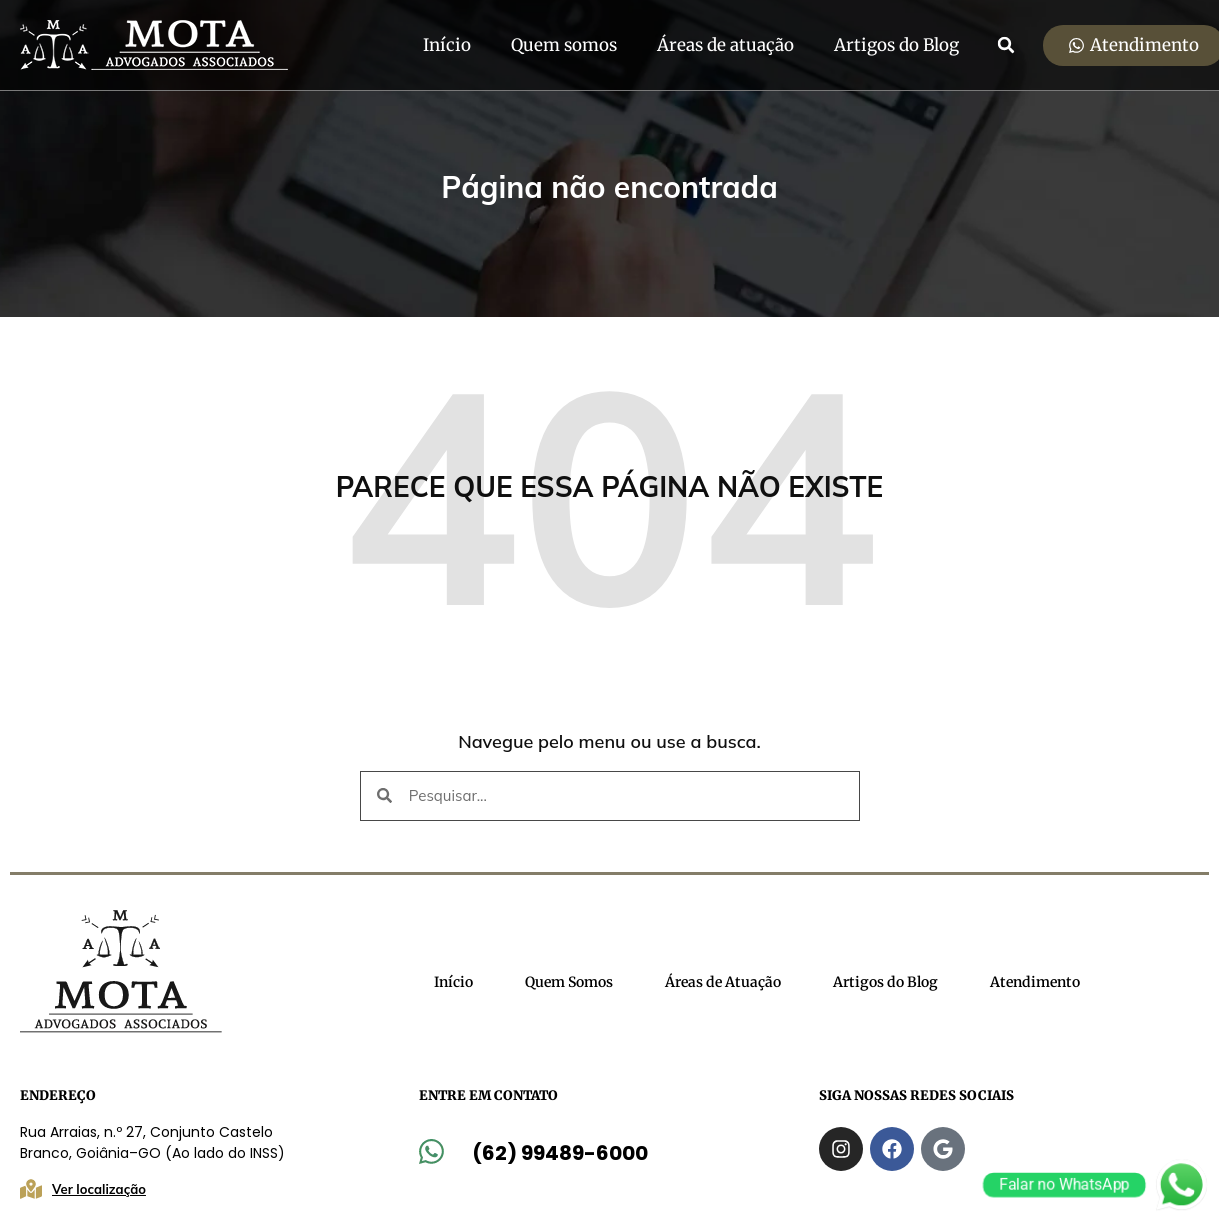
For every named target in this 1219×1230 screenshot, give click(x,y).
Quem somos (564, 45)
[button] (1006, 45)
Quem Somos (569, 982)
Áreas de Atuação (723, 982)
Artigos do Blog (896, 45)
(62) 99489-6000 (560, 1153)
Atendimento (1035, 982)
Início (447, 45)
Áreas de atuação (725, 45)
